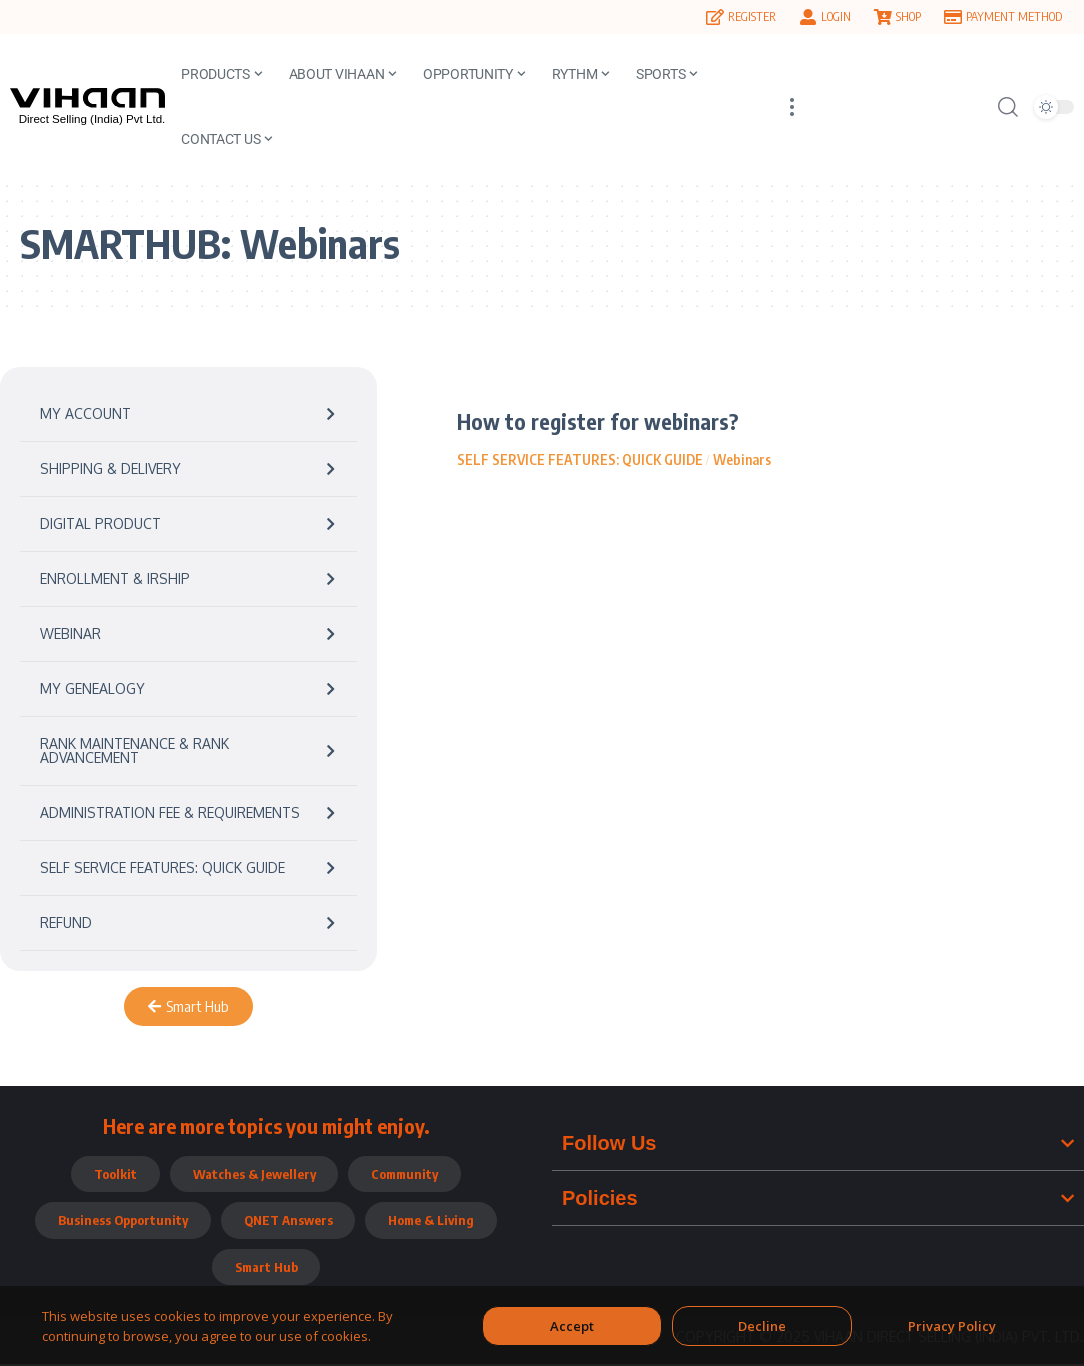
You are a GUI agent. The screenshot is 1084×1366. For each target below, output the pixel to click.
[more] (792, 106)
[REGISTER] (715, 17)
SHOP (908, 16)
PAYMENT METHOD (1014, 16)
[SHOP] (883, 17)
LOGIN (836, 16)
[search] (1008, 107)
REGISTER (752, 16)
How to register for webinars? (599, 421)
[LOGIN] (808, 17)
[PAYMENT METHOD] (953, 17)
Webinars (742, 459)
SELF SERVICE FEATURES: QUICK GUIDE (580, 459)
